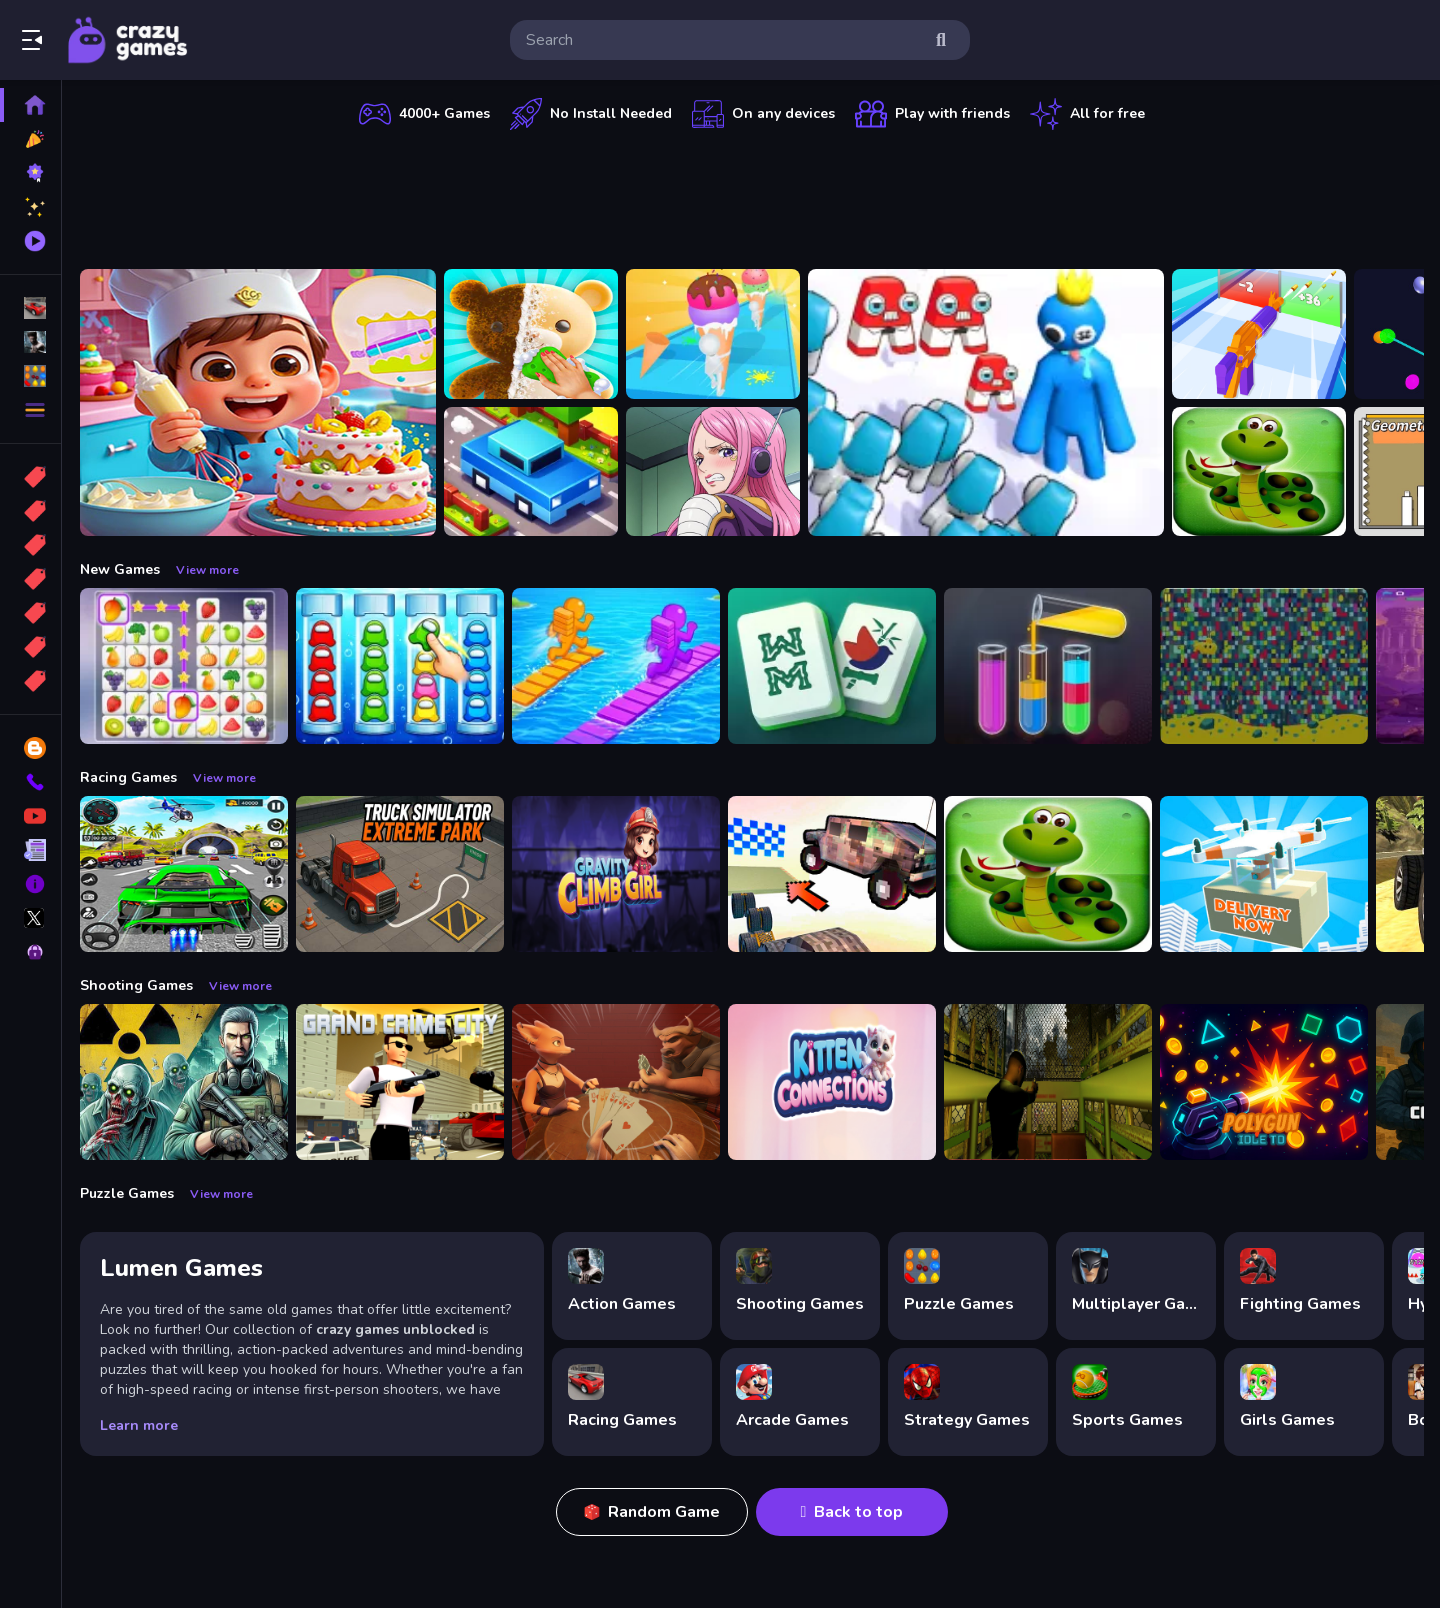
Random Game (652, 1512)
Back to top (852, 1512)
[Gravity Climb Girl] (616, 874)
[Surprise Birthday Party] (258, 402)
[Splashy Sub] (1264, 666)
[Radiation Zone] (184, 1082)
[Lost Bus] (1048, 1082)
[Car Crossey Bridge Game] (531, 472)
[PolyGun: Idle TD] (1264, 1082)
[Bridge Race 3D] (616, 666)
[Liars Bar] (616, 1082)
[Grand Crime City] (400, 1082)
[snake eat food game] (1259, 472)
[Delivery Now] (1264, 874)
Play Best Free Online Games (128, 40)
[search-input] (724, 40)
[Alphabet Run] (986, 402)
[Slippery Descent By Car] (832, 874)
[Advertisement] (752, 195)
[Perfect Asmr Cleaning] (531, 334)
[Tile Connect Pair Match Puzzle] (184, 666)
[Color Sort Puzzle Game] (1048, 666)
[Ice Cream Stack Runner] (713, 334)
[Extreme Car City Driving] (184, 874)
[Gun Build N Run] (1259, 334)
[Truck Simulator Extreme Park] (400, 874)
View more (207, 570)
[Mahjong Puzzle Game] (832, 666)
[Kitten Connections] (832, 1082)
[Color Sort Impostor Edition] (400, 666)
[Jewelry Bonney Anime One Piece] (713, 472)
